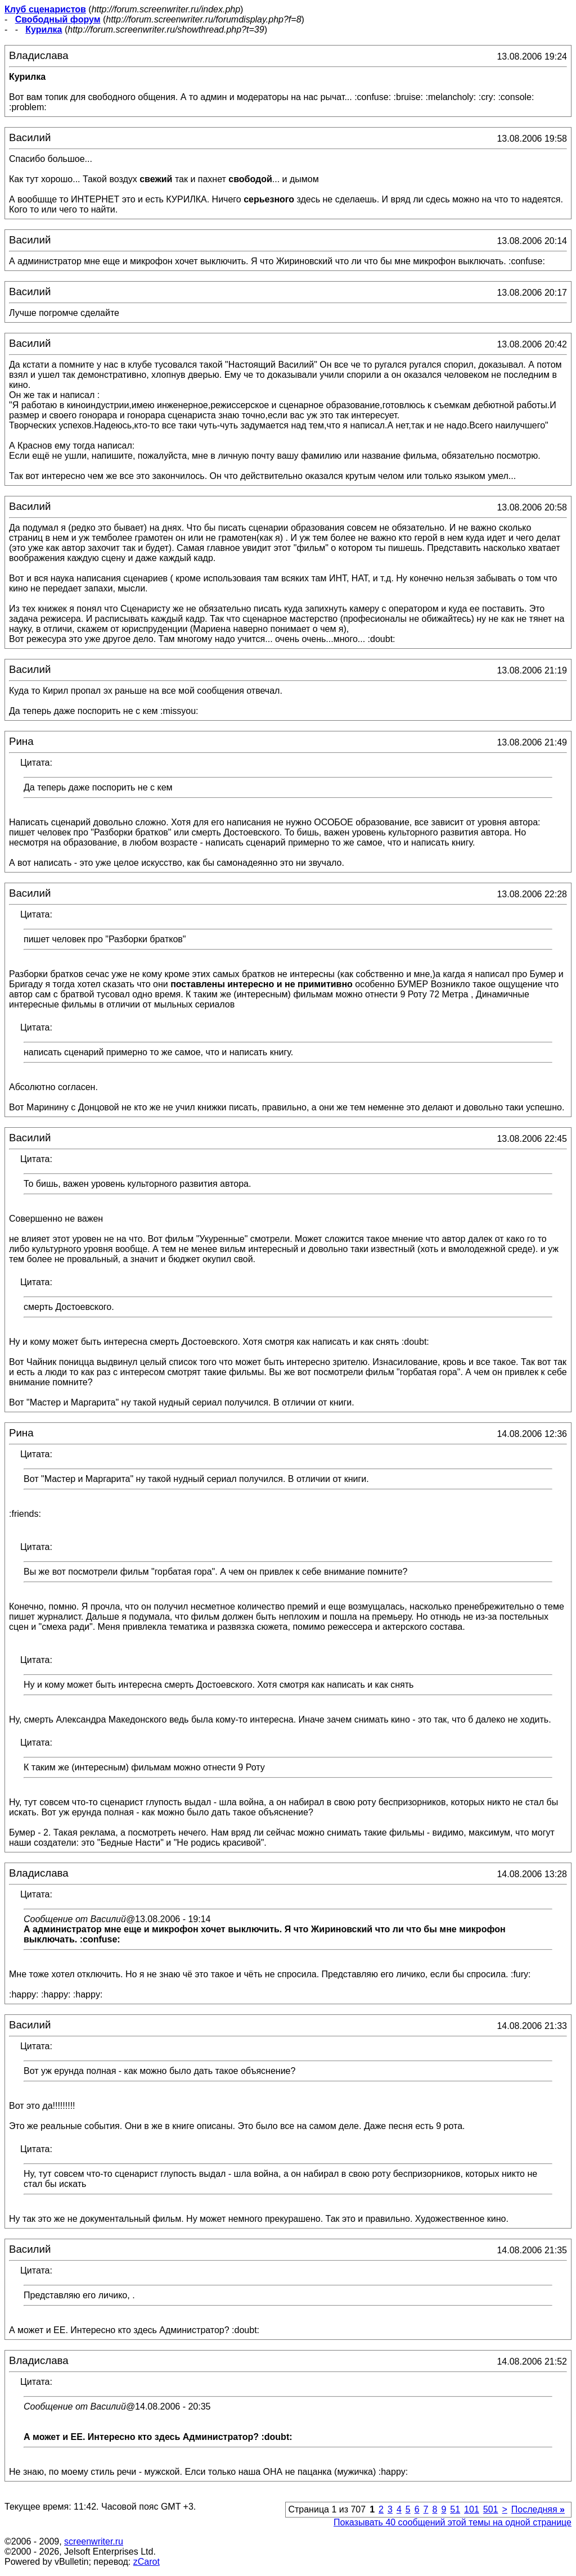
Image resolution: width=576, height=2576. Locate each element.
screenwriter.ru (93, 2541)
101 (471, 2509)
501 (490, 2509)
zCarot (146, 2561)
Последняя (538, 2509)
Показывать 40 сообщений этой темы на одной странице (453, 2522)
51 (455, 2509)
